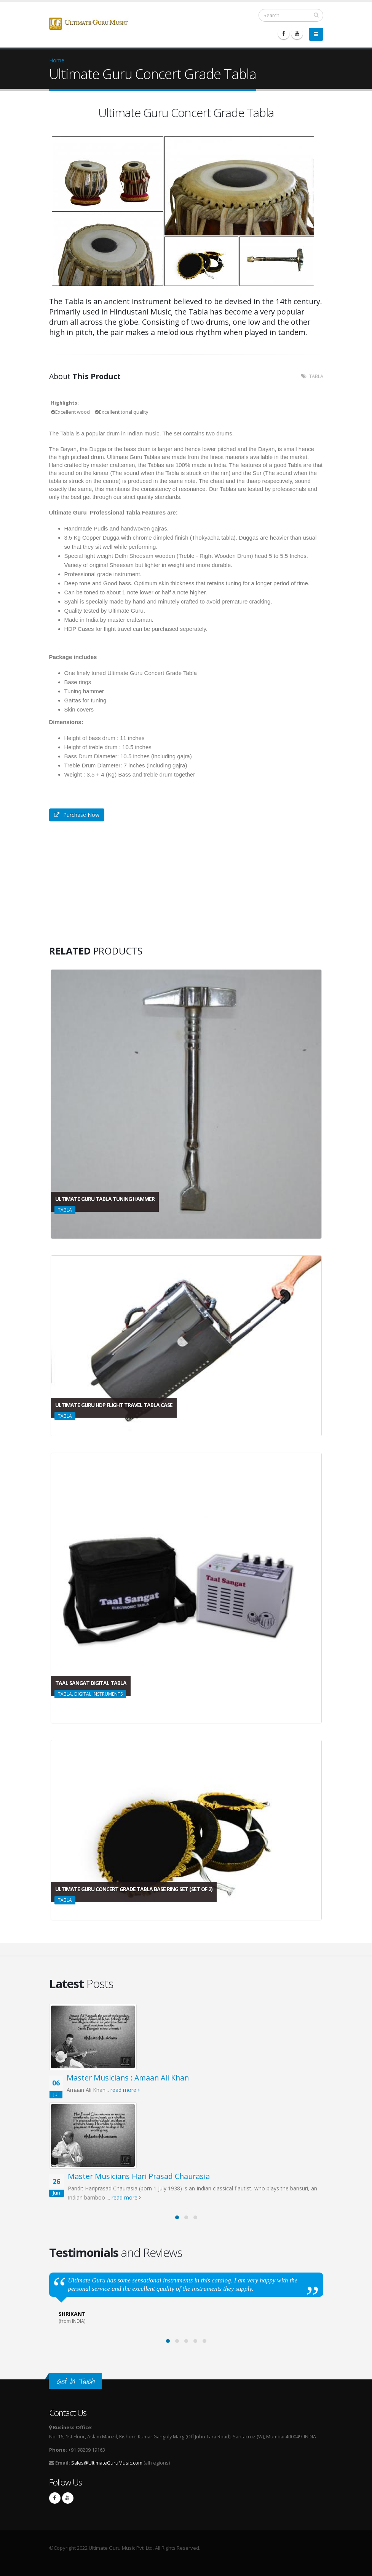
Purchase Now (76, 814)
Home (56, 60)
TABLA (316, 376)
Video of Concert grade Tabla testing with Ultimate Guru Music (106, 887)
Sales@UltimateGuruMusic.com (106, 2463)
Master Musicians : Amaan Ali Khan (128, 2078)
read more (125, 2089)
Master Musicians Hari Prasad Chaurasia (139, 2176)
